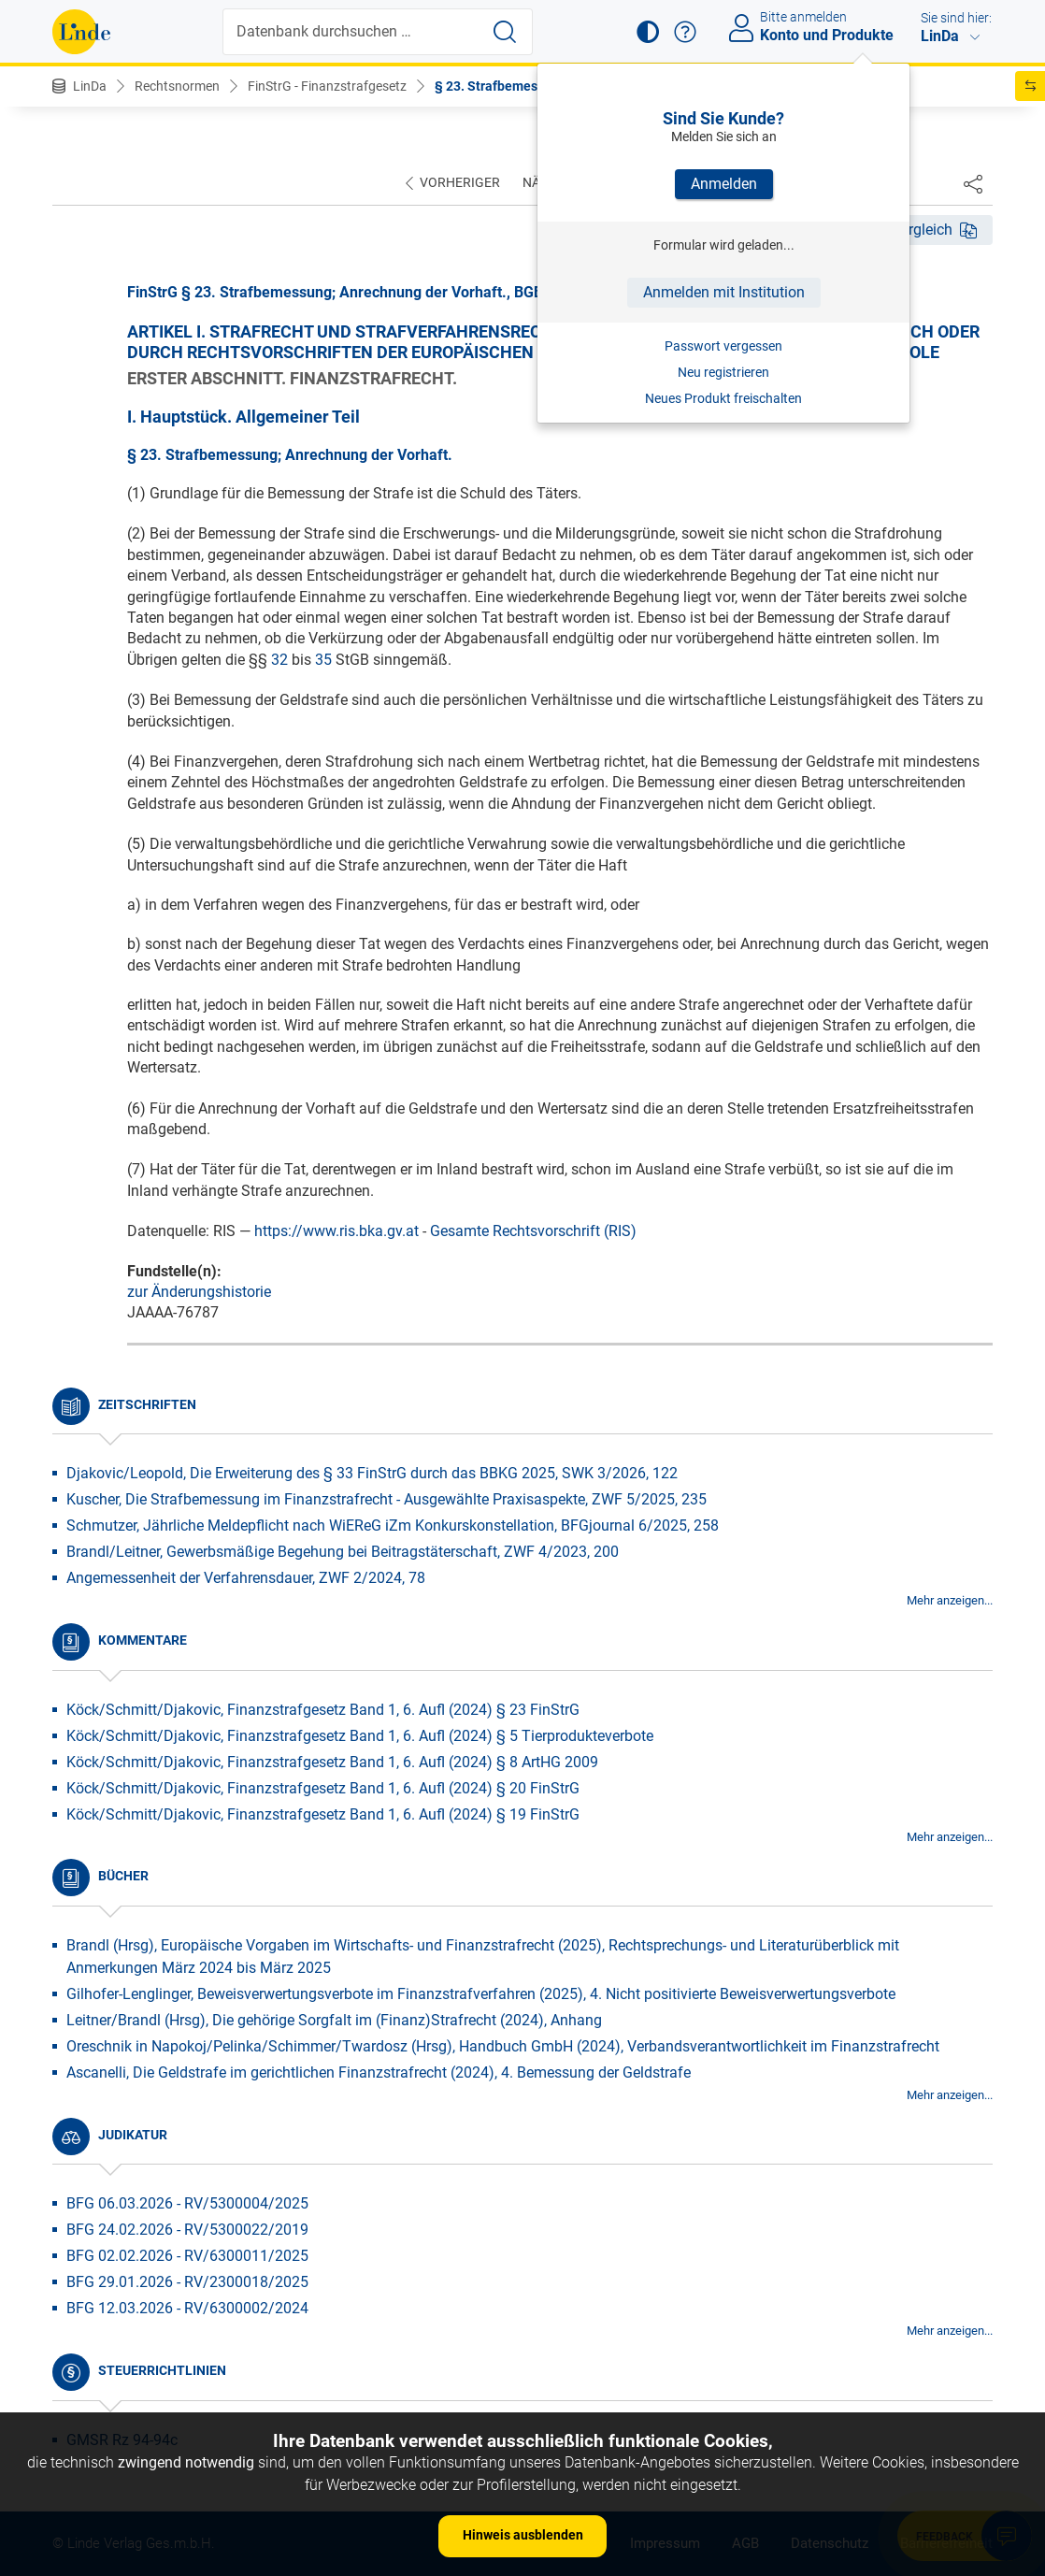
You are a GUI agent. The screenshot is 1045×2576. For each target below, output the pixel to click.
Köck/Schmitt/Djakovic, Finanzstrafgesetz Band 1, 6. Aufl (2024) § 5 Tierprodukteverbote (359, 1736)
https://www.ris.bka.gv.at (336, 1231)
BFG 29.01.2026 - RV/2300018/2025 (187, 2282)
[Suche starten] (505, 31)
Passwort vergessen (723, 345)
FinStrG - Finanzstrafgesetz (327, 86)
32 (279, 660)
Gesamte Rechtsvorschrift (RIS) (533, 1231)
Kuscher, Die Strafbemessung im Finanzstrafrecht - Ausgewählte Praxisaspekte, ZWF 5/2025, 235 (386, 1499)
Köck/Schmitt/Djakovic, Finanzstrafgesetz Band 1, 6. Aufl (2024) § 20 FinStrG (323, 1788)
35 (323, 660)
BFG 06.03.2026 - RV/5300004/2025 (187, 2203)
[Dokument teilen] (973, 183)
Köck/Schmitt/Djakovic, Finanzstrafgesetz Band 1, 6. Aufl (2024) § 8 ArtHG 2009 (332, 1762)
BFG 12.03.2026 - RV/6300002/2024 (187, 2308)
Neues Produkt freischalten (723, 398)
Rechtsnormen (177, 86)
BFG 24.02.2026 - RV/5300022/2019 (187, 2229)
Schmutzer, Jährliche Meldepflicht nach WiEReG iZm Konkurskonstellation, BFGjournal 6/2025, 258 (392, 1525)
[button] (647, 32)
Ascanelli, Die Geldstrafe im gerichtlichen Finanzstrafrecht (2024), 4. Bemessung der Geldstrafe (378, 2072)
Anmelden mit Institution (724, 292)
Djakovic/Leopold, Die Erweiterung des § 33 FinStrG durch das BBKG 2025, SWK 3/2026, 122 (372, 1473)
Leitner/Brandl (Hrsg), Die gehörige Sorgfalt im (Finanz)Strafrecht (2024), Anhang (334, 2020)
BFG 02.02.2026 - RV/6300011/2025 (187, 2256)
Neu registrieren (723, 372)
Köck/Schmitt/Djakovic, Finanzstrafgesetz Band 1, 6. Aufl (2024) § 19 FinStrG (323, 1814)
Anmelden (724, 184)
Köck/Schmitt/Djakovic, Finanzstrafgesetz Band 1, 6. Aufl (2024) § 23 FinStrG (323, 1710)
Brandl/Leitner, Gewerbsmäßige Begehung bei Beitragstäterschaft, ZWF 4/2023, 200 (342, 1552)
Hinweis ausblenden (523, 2534)
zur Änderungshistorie (199, 1292)
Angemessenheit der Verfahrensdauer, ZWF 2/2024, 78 (245, 1578)
